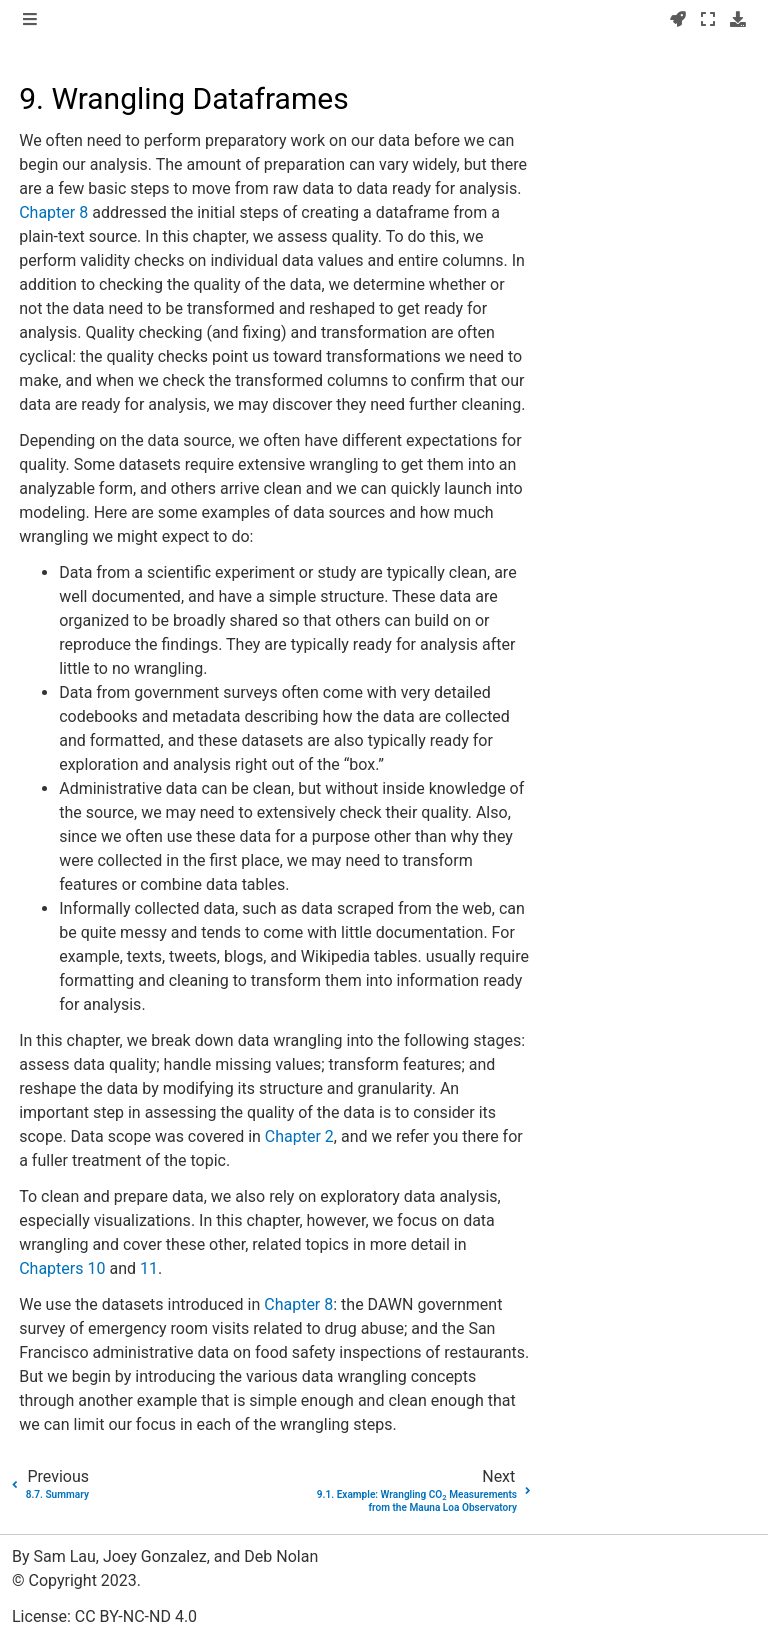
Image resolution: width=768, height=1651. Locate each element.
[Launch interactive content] (678, 20)
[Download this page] (738, 20)
